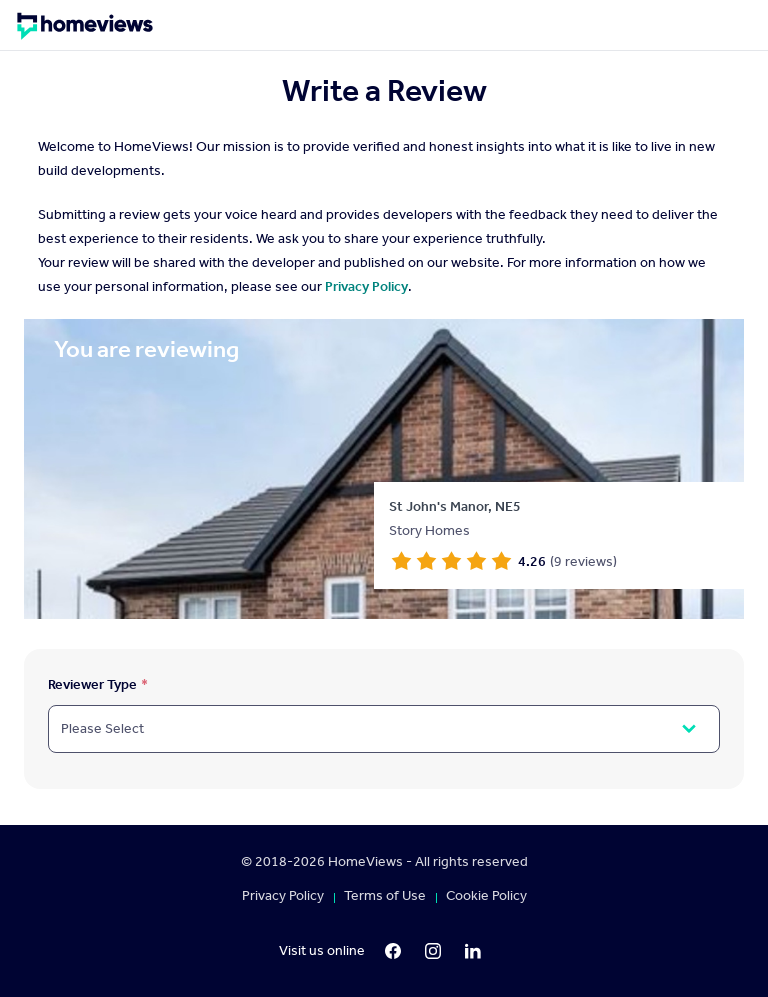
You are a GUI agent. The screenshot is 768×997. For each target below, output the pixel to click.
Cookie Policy (486, 896)
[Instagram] (433, 951)
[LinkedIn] (473, 951)
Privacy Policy (366, 286)
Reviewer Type (92, 684)
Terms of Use (385, 896)
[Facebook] (393, 951)
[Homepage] (85, 33)
